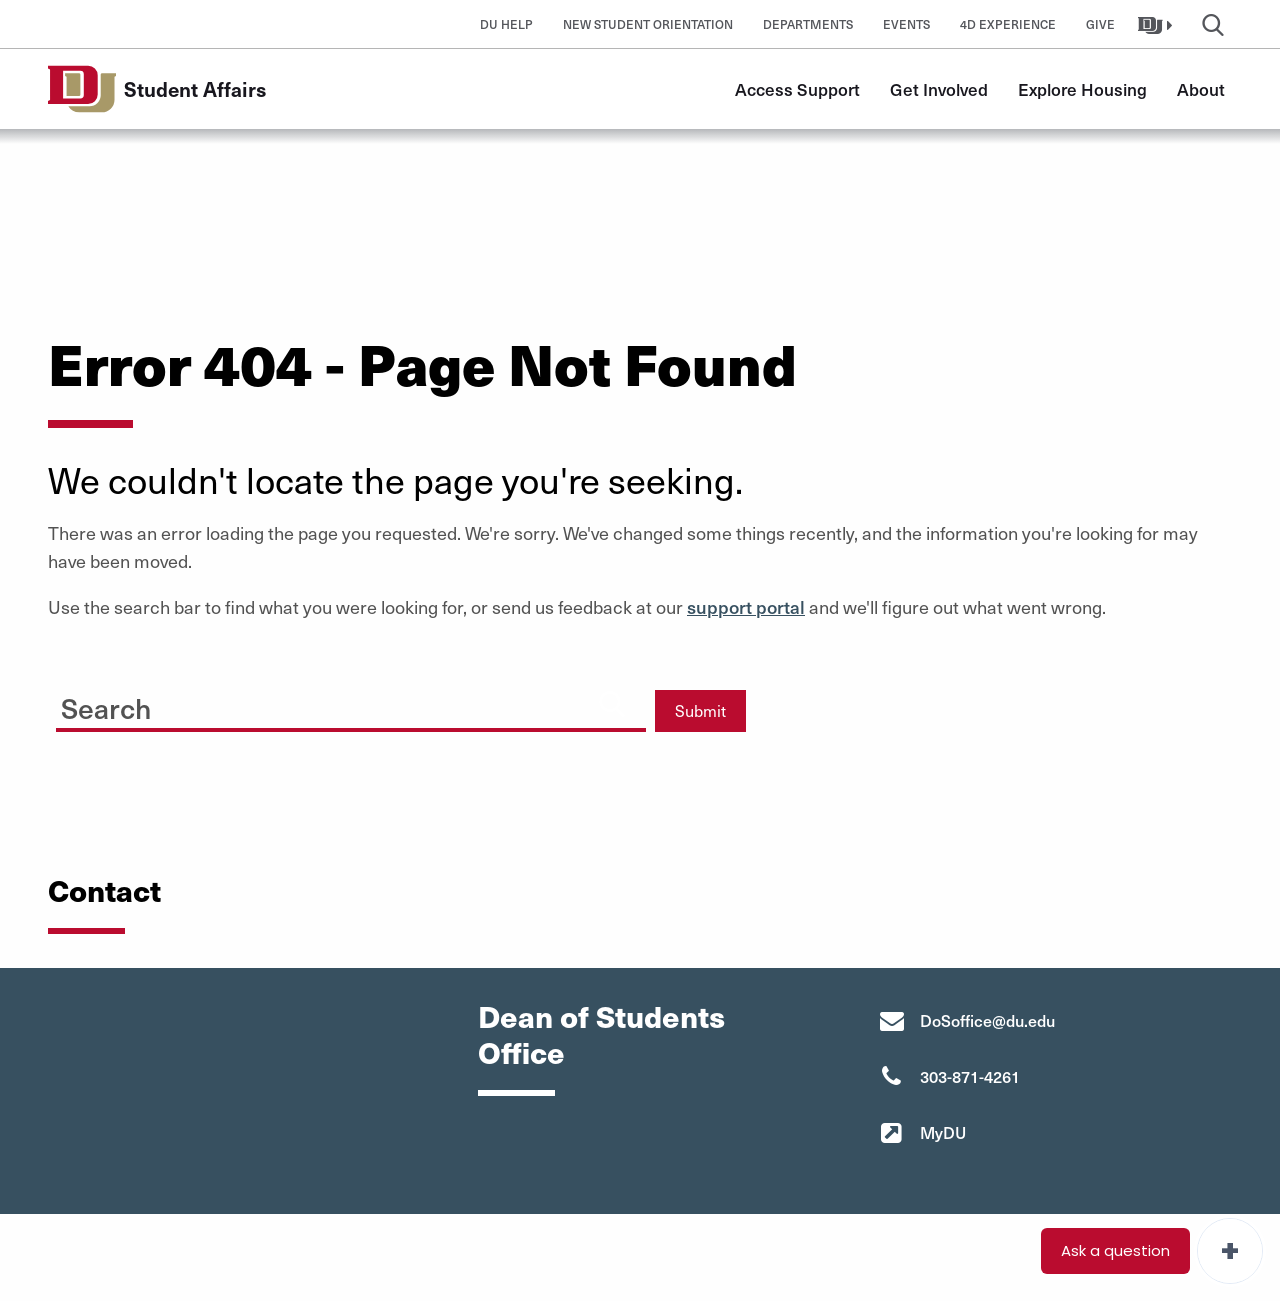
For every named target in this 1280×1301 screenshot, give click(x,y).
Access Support (797, 89)
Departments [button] (808, 24)
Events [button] (906, 24)
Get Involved (939, 89)
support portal (746, 606)
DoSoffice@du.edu (987, 1020)
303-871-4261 (970, 1076)
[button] (1157, 24)
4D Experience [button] (1008, 24)
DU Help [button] (506, 24)
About (1201, 89)
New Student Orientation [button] (648, 24)
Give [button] (1100, 24)
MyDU (943, 1132)
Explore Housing (1082, 89)
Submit (700, 710)
